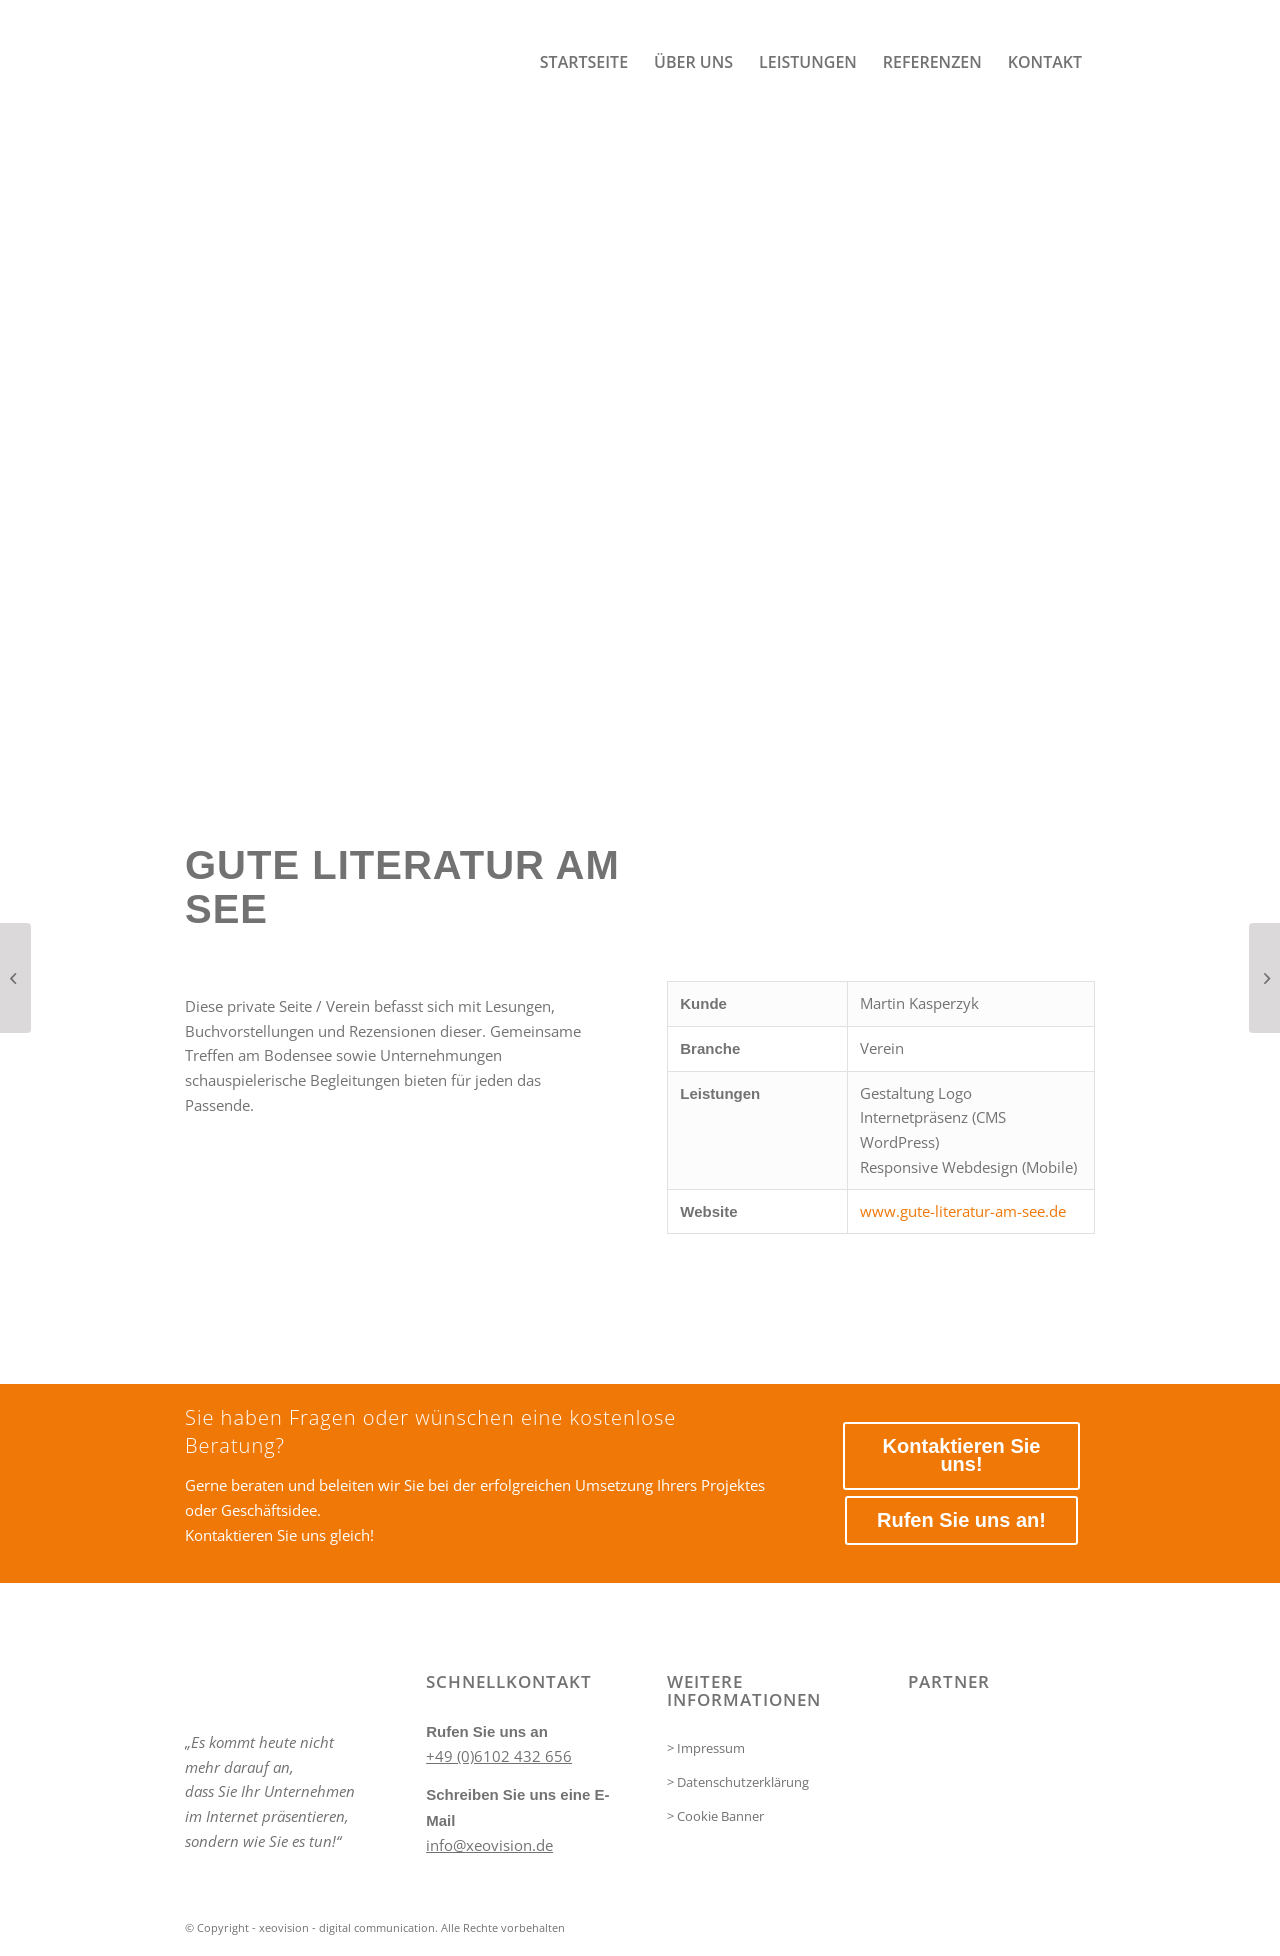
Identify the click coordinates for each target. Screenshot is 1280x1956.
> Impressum (706, 1748)
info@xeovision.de (489, 1845)
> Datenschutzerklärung (738, 1782)
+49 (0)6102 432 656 (499, 1756)
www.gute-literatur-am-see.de (963, 1211)
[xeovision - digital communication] (335, 62)
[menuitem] (584, 62)
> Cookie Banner (715, 1816)
